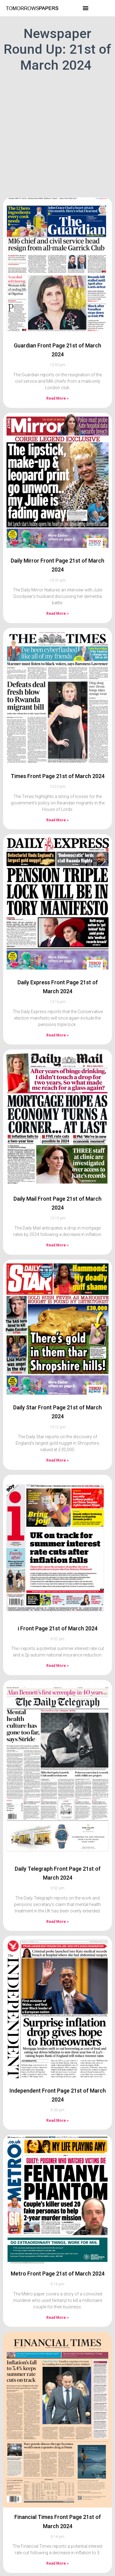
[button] (85, 8)
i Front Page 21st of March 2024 (58, 1616)
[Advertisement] (57, 133)
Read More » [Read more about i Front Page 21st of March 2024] (57, 1654)
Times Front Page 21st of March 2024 (58, 764)
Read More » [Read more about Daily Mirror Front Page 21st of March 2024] (57, 602)
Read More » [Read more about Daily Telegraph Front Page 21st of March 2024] (57, 1910)
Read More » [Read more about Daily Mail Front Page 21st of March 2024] (57, 1233)
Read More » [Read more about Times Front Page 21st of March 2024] (57, 808)
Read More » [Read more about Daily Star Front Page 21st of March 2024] (57, 1449)
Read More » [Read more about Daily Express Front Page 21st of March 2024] (57, 1023)
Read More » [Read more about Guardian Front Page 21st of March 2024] (57, 387)
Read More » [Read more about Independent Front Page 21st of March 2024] (57, 2108)
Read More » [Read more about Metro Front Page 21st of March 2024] (57, 2305)
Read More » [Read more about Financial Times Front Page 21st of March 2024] (57, 2552)
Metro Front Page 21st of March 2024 (58, 2262)
